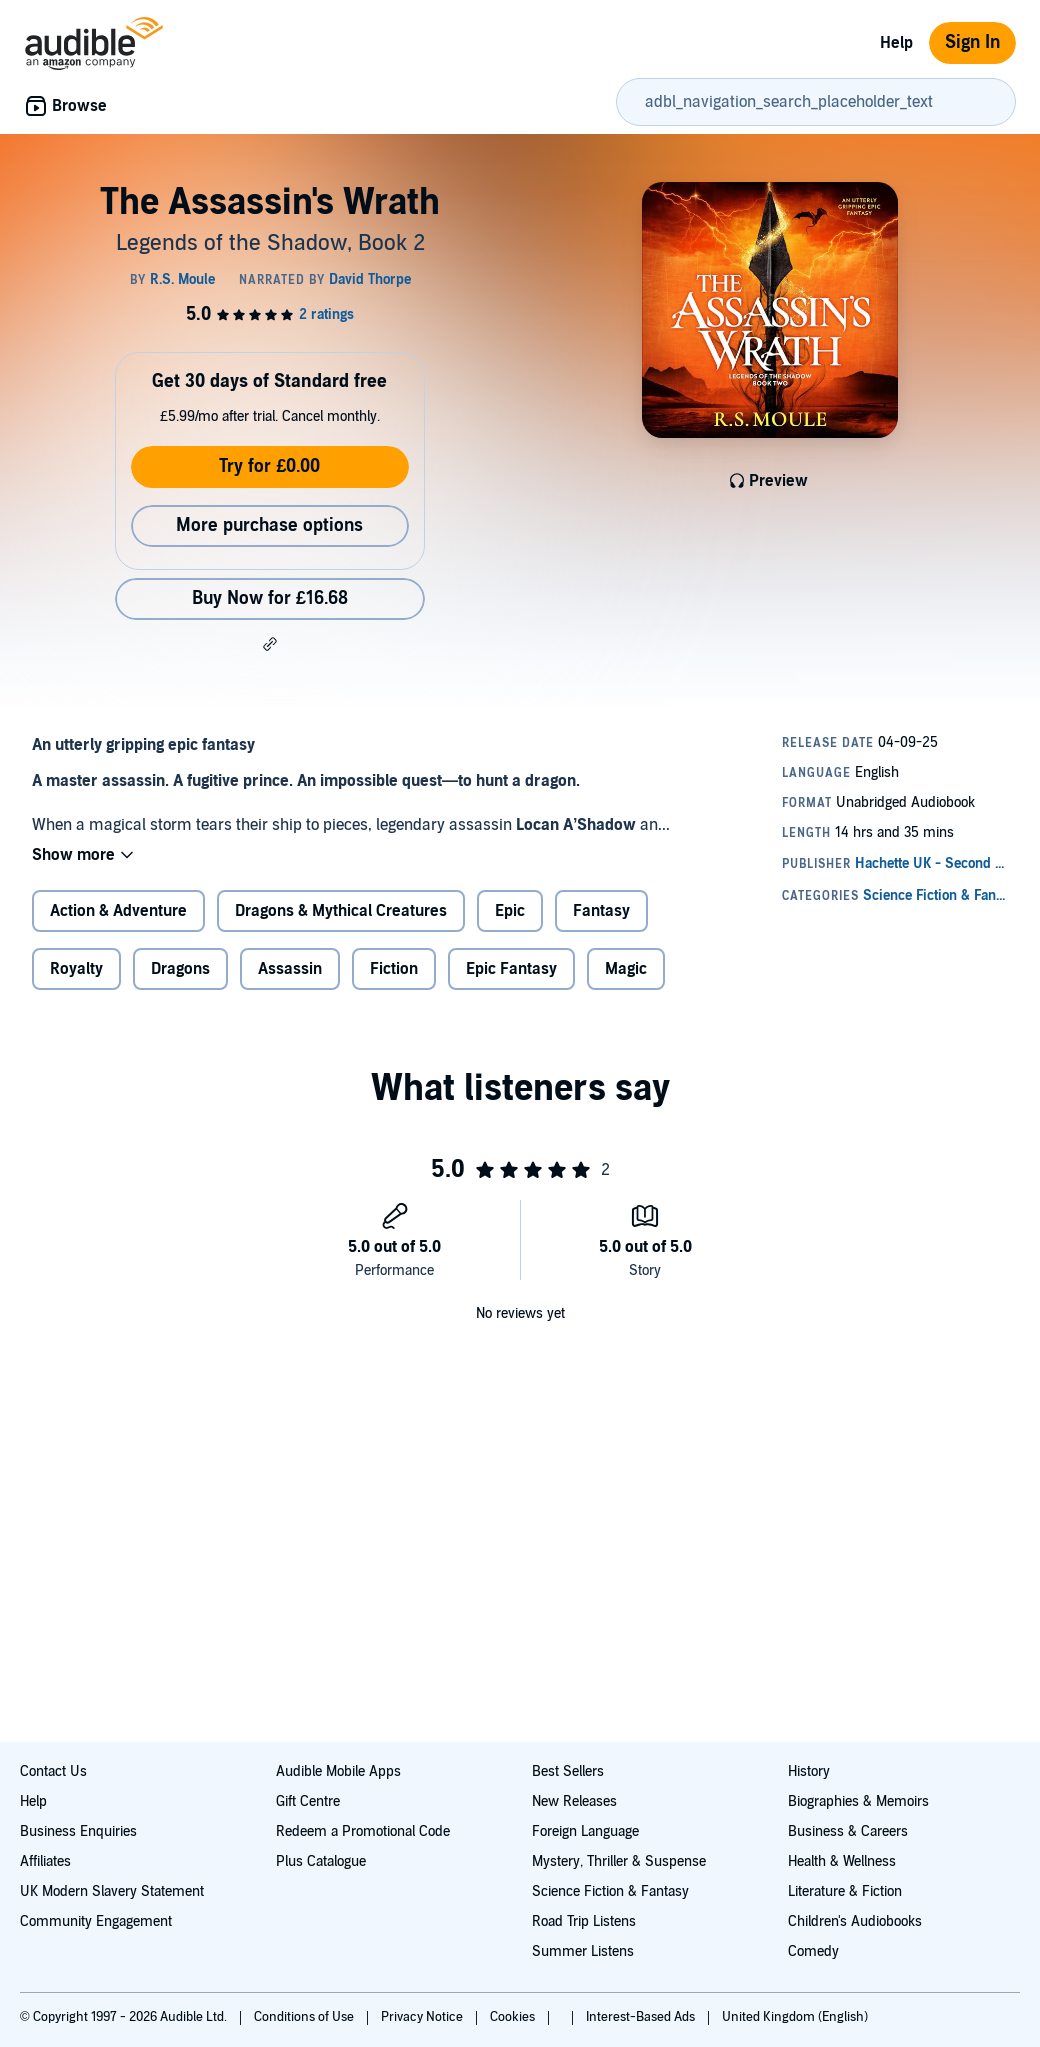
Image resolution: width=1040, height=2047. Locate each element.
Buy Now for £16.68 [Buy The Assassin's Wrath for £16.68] (270, 598)
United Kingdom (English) (795, 2017)
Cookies (514, 2017)
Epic (510, 911)
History (809, 1771)
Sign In (972, 42)
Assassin (290, 969)
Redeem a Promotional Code (363, 1831)
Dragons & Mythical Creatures (341, 911)
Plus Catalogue (321, 1861)
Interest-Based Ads (642, 2017)
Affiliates (45, 1861)
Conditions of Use (305, 2017)
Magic (626, 969)
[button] (270, 644)
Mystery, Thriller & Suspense (619, 1861)
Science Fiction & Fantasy (610, 1891)
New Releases (574, 1801)
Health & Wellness (842, 1861)
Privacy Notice (423, 2017)
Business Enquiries (78, 1831)
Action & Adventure (118, 911)
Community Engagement (96, 1921)
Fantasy (601, 911)
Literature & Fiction (845, 1891)
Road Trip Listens (584, 1921)
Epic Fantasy (511, 969)
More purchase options (269, 525)
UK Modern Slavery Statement (112, 1891)
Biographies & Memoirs (858, 1801)
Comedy (813, 1951)
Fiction (394, 969)
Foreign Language (585, 1831)
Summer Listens (583, 1951)
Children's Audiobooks (855, 1921)
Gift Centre (308, 1801)
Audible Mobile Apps (338, 1771)
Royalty (76, 969)
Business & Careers (848, 1831)
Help (896, 43)
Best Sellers (568, 1771)
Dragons (180, 969)
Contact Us (53, 1771)
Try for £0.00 (269, 466)
